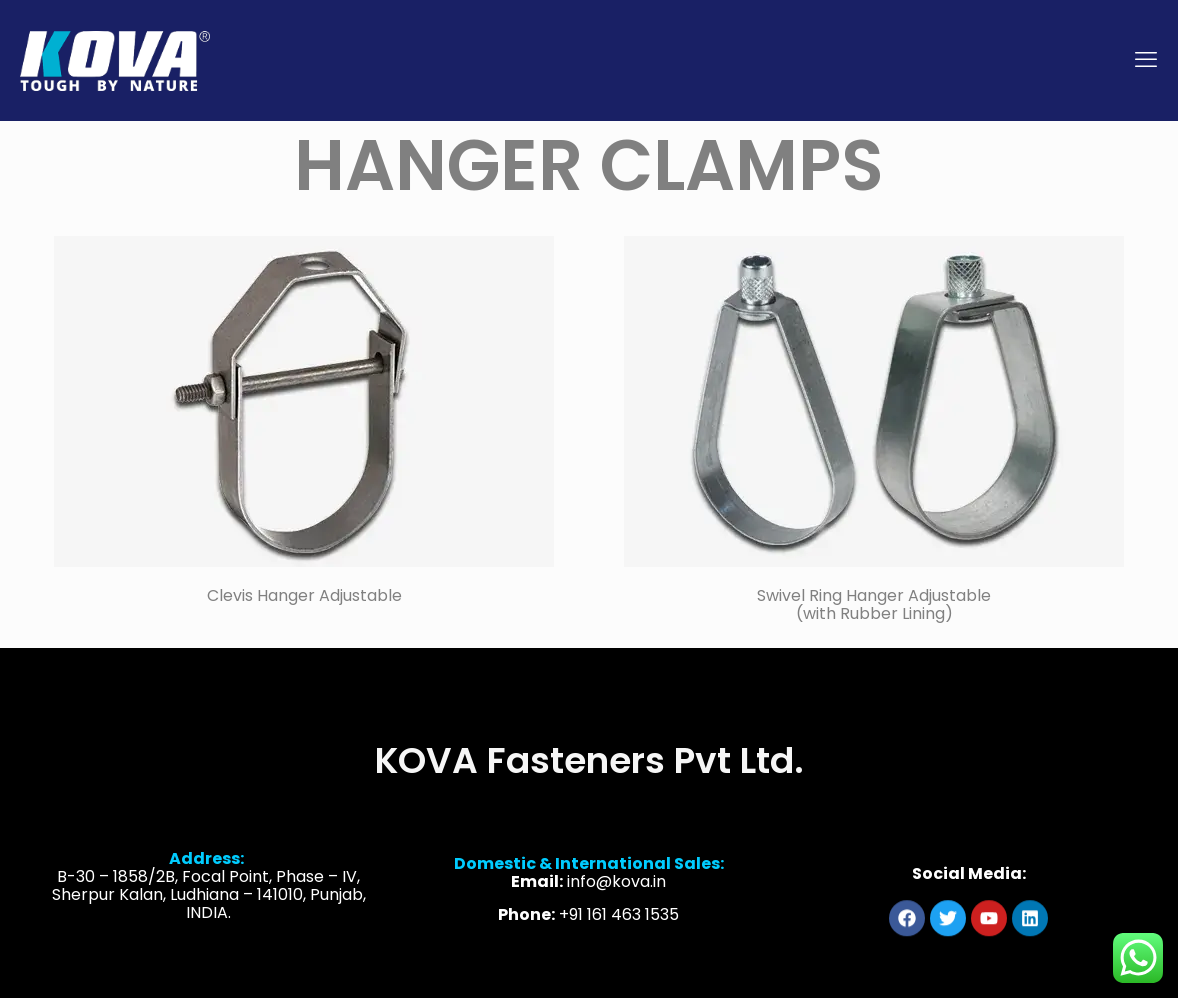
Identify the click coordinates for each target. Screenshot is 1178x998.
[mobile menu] (1146, 60)
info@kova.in (616, 894)
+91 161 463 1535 (619, 927)
